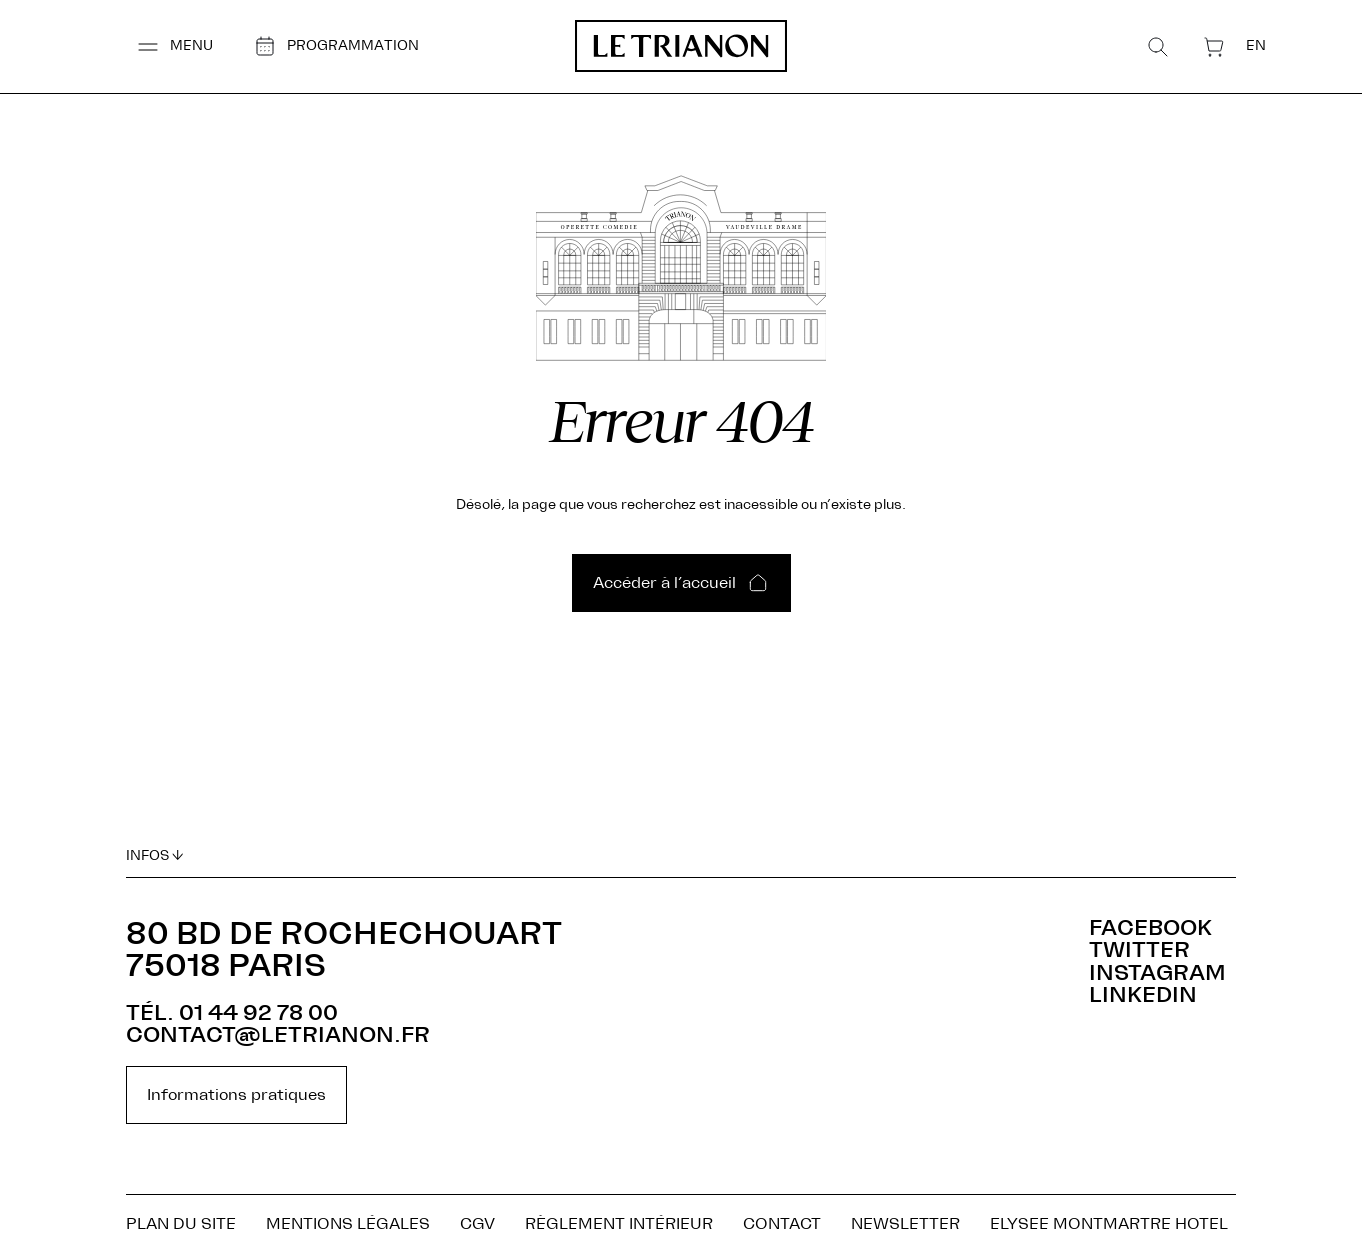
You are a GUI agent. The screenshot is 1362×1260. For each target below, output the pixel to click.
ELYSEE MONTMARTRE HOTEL (1109, 1228)
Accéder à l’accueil (664, 589)
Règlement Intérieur (619, 1228)
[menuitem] (1266, 45)
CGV (477, 1228)
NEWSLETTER (905, 1228)
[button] (164, 46)
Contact (782, 1228)
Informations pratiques (236, 1095)
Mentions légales (348, 1228)
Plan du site (181, 1228)
